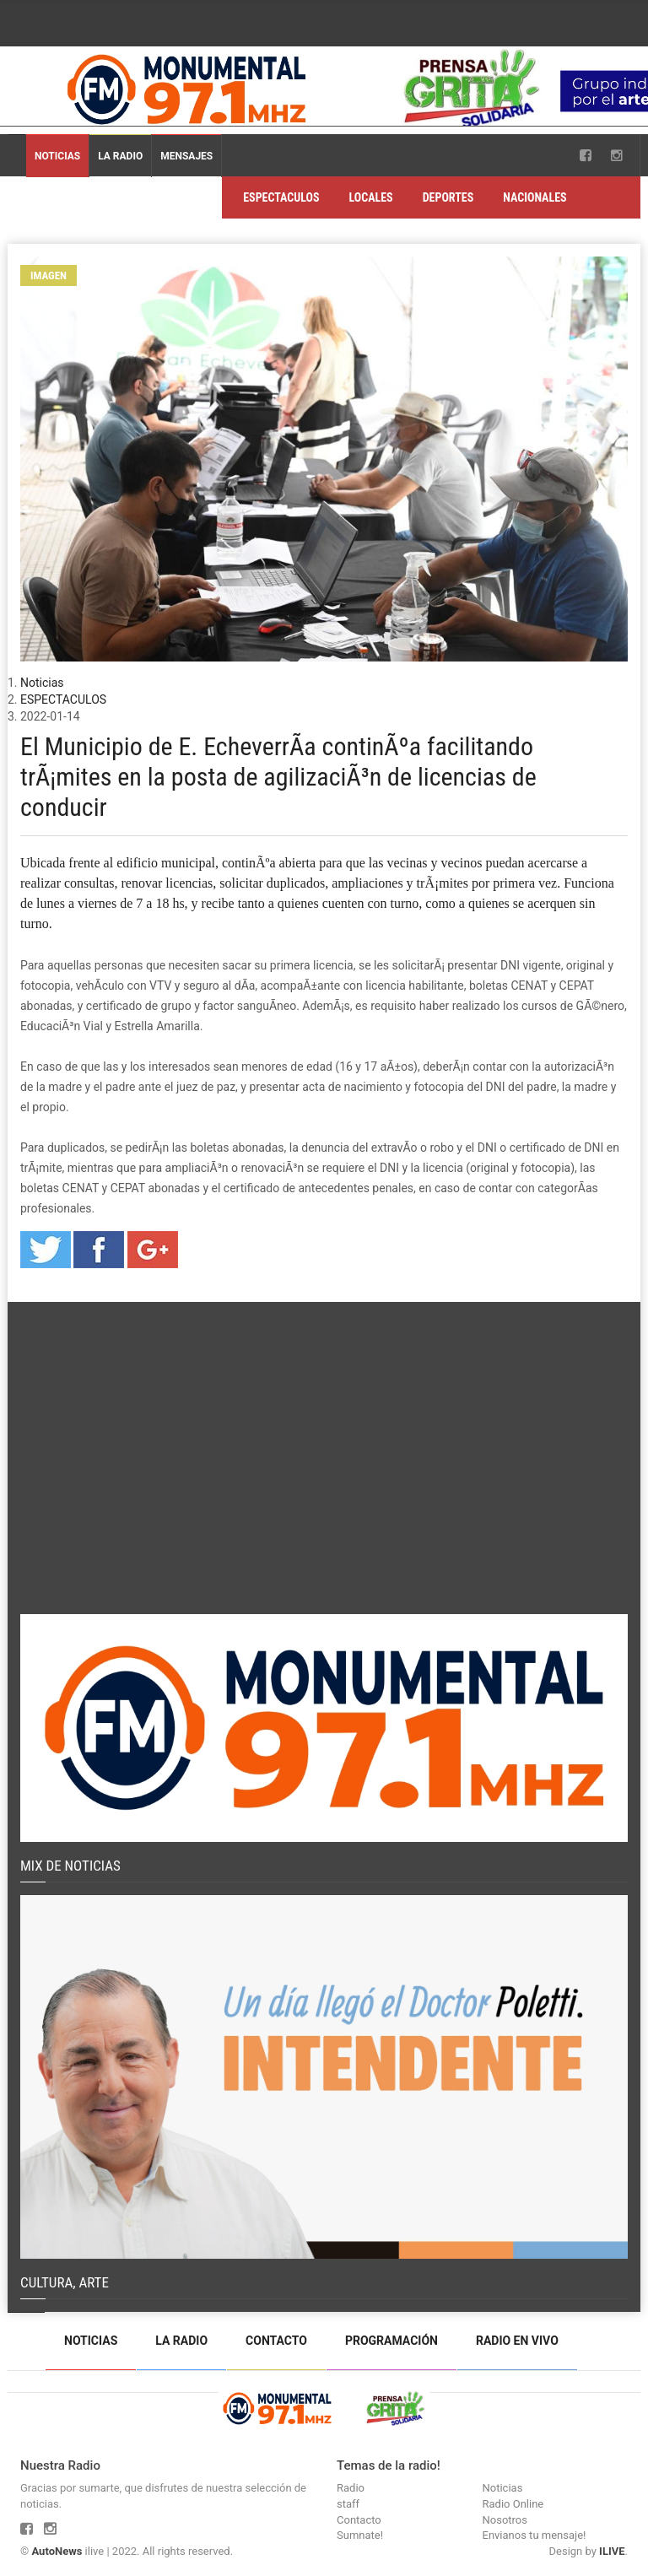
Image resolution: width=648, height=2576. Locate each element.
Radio (350, 2487)
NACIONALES (534, 197)
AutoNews (56, 2551)
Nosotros (505, 2520)
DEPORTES (448, 197)
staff (348, 2504)
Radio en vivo (517, 2340)
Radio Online (513, 2504)
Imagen (48, 275)
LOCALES (370, 197)
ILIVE (611, 2551)
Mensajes (186, 156)
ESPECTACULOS (281, 197)
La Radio (120, 156)
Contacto (276, 2340)
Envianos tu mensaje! (534, 2535)
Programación (391, 2340)
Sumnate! (360, 2535)
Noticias (57, 156)
